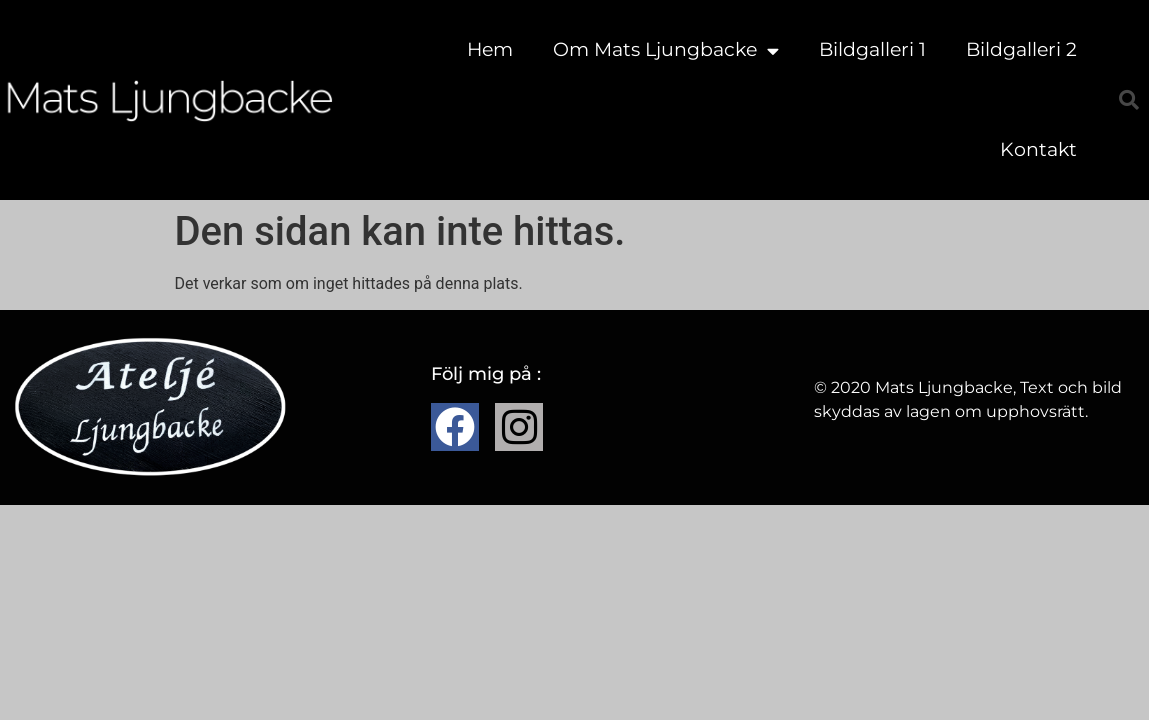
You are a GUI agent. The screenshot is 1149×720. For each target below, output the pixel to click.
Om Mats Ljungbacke (666, 50)
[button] (1129, 100)
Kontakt (1038, 149)
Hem (490, 49)
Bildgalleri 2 (1021, 49)
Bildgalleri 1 (872, 49)
